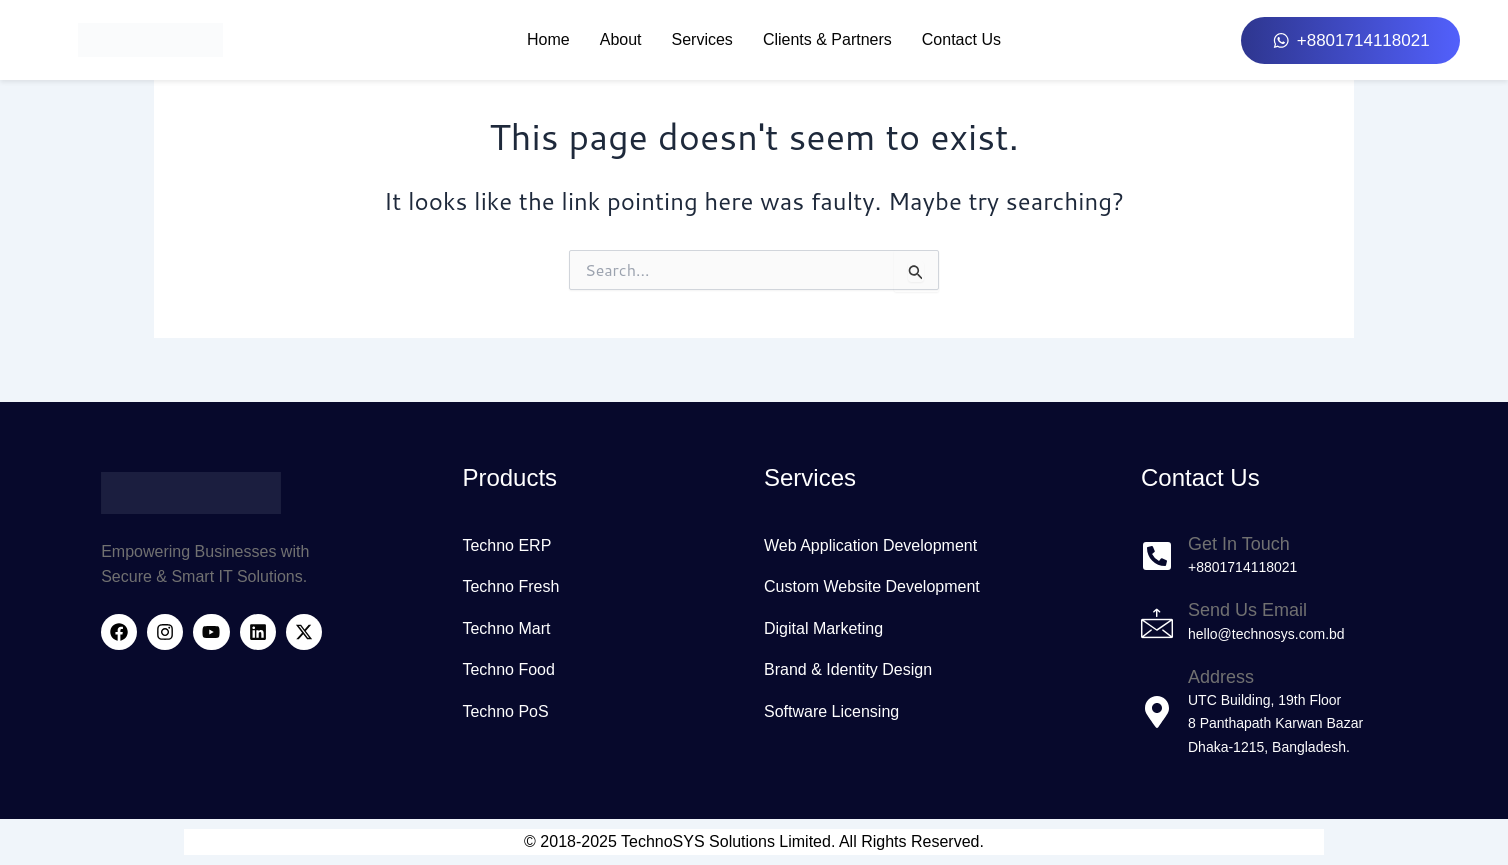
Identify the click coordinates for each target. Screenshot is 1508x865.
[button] (1350, 40)
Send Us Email (1247, 610)
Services (702, 39)
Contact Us (961, 39)
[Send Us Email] (1157, 623)
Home (548, 39)
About (621, 39)
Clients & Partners (827, 39)
